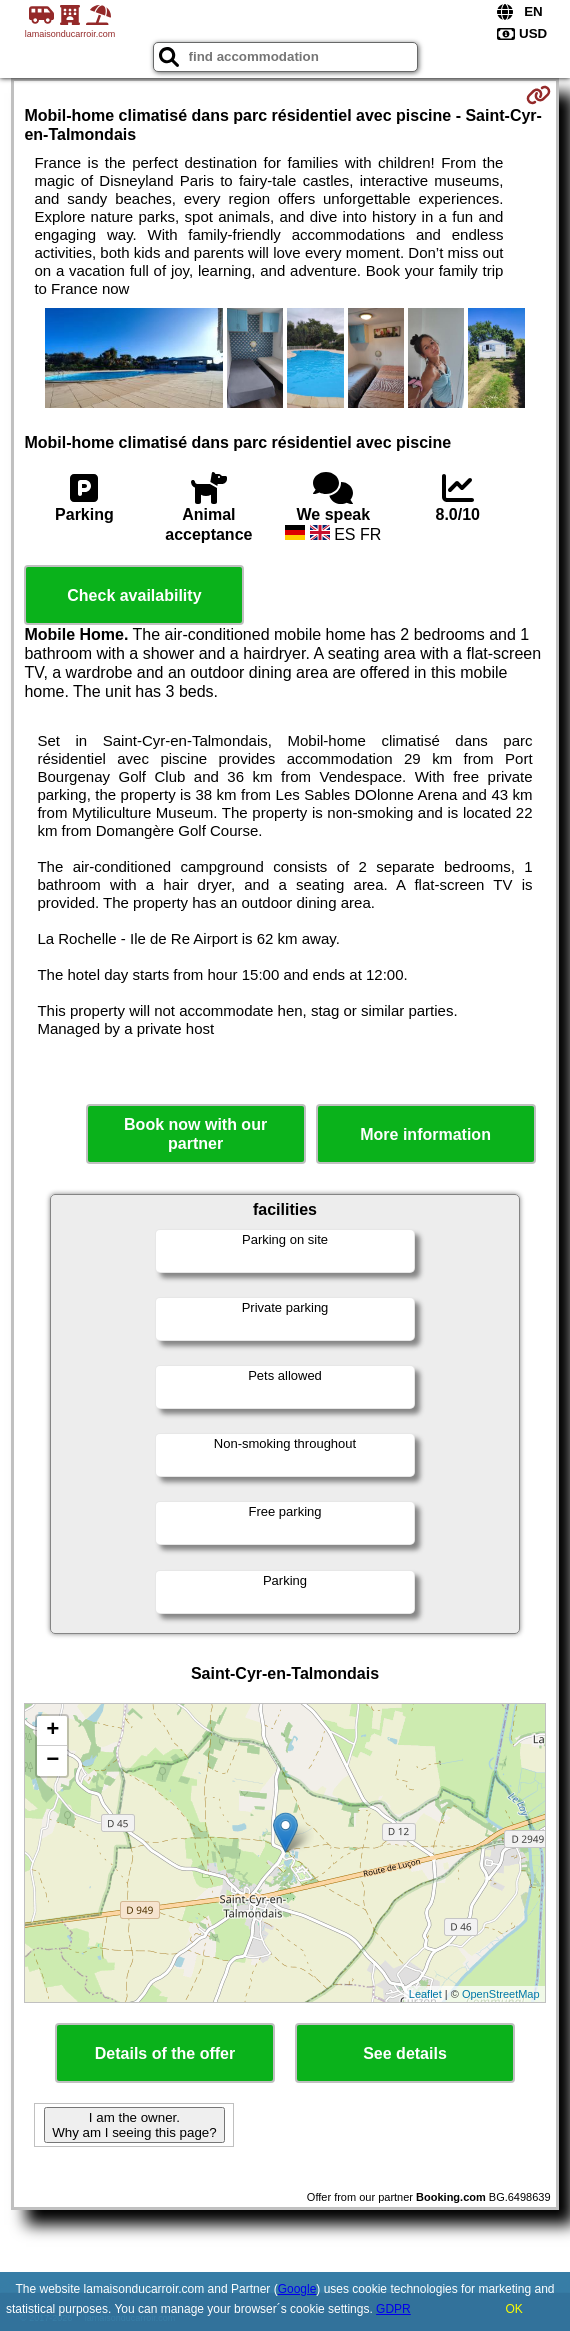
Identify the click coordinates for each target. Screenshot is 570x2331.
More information (425, 1134)
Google (297, 2289)
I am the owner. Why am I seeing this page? (134, 2125)
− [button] (52, 1761)
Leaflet (425, 1994)
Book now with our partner (195, 1134)
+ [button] (52, 1731)
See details (405, 2053)
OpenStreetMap (501, 1994)
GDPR (393, 2309)
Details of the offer (165, 2053)
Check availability (134, 595)
